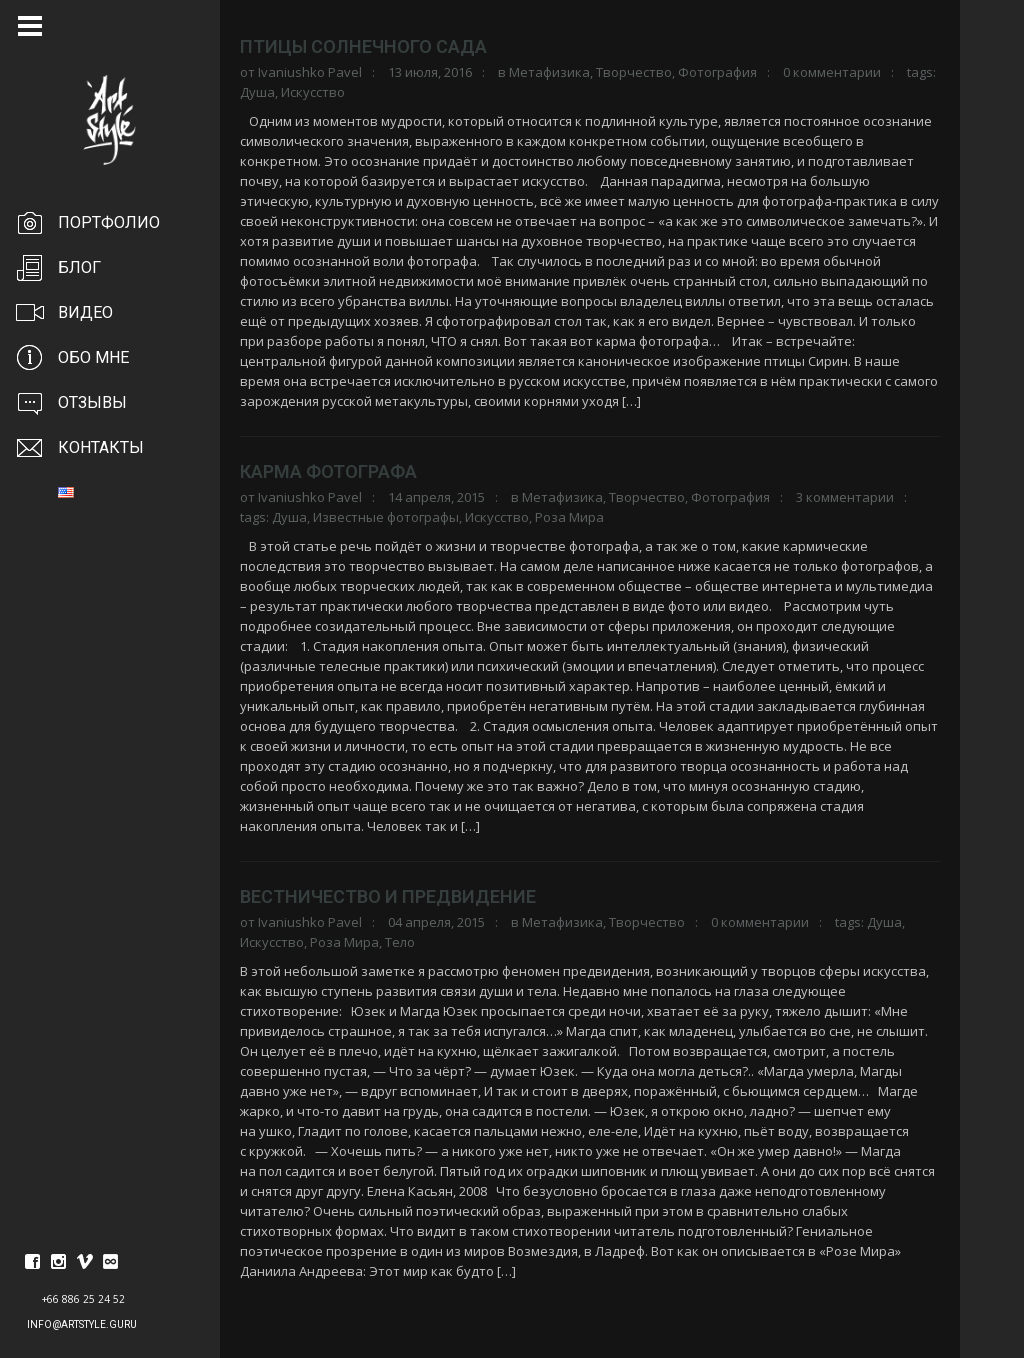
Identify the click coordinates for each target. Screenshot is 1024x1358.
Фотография (717, 72)
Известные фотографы (386, 517)
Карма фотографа (328, 471)
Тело (400, 942)
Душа (257, 92)
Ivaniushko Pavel (310, 72)
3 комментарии (845, 497)
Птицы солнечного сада (363, 46)
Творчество (634, 72)
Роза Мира (569, 517)
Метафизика (549, 72)
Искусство (313, 92)
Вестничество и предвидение (388, 896)
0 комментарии (832, 72)
